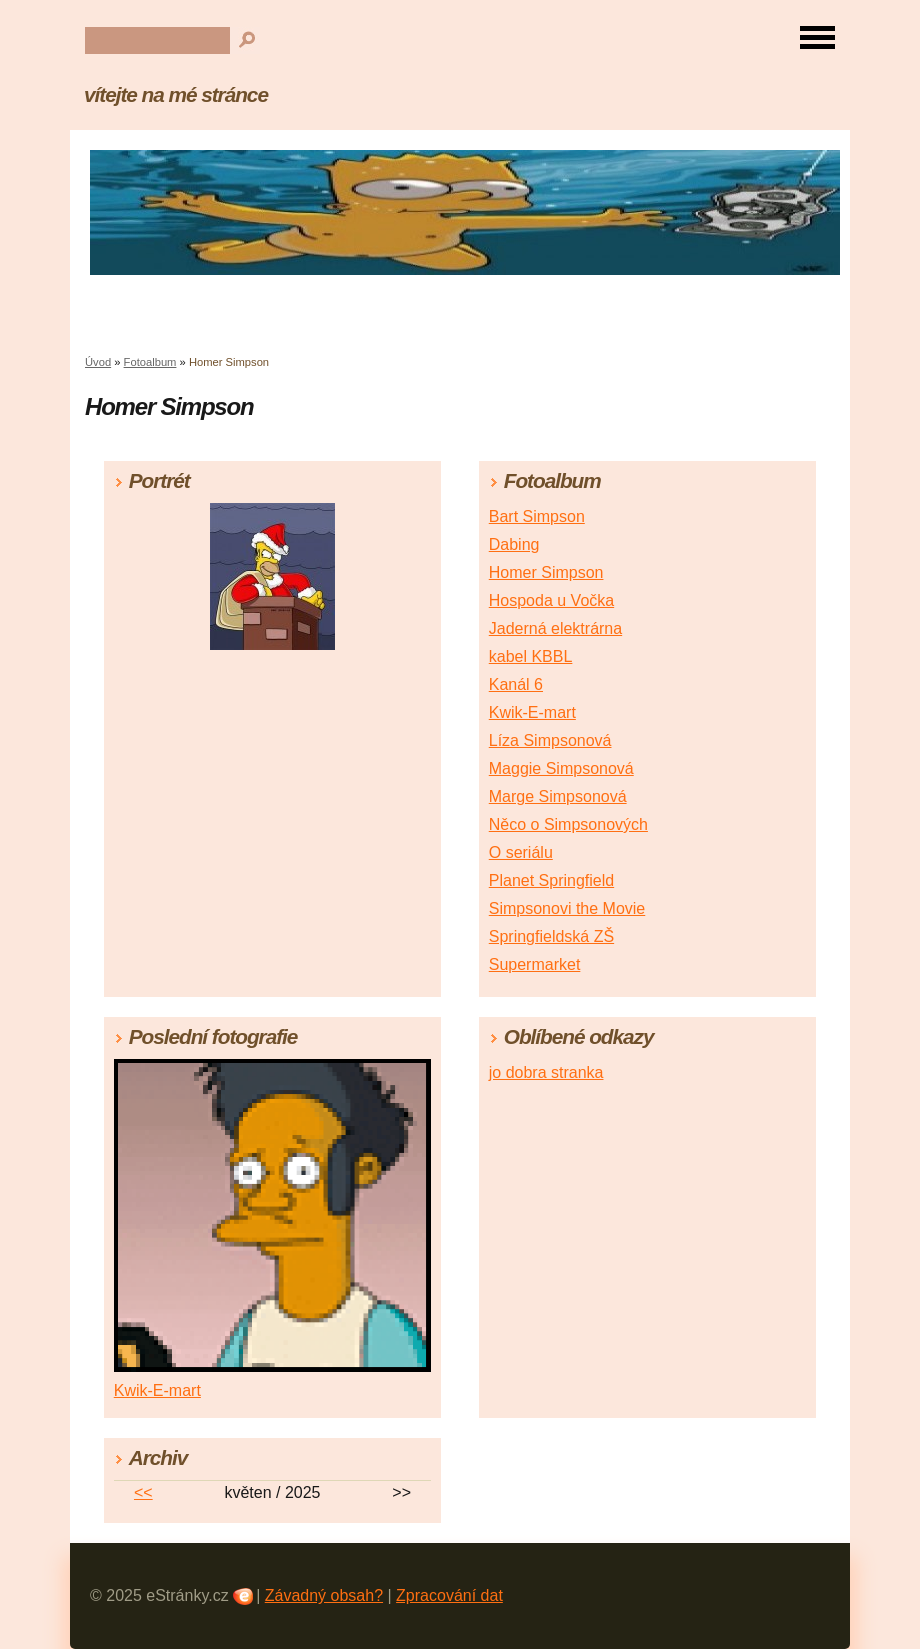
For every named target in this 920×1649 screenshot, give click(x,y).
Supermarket (535, 964)
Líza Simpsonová (550, 740)
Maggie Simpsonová (561, 768)
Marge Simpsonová (558, 796)
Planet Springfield (551, 880)
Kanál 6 (516, 684)
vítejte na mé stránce (176, 94)
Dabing (514, 544)
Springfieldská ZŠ (551, 936)
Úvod (98, 362)
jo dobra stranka (546, 1072)
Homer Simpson (546, 572)
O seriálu (521, 852)
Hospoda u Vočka (551, 600)
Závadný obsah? (324, 1595)
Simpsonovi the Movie (567, 908)
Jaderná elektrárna (555, 628)
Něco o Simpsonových (568, 824)
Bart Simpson (537, 516)
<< (143, 1492)
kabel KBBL (531, 656)
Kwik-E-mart (532, 712)
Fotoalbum (150, 362)
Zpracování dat (449, 1595)
